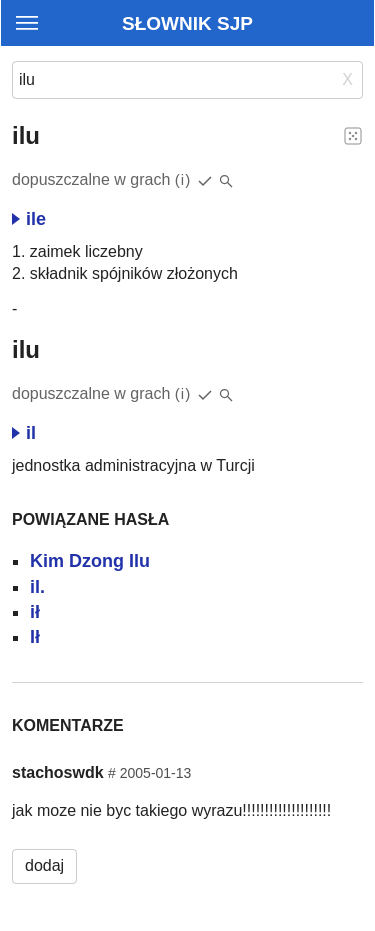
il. (37, 587)
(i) (183, 179)
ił (35, 612)
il (24, 433)
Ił (35, 637)
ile (29, 219)
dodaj (44, 865)
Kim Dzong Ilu (90, 561)
